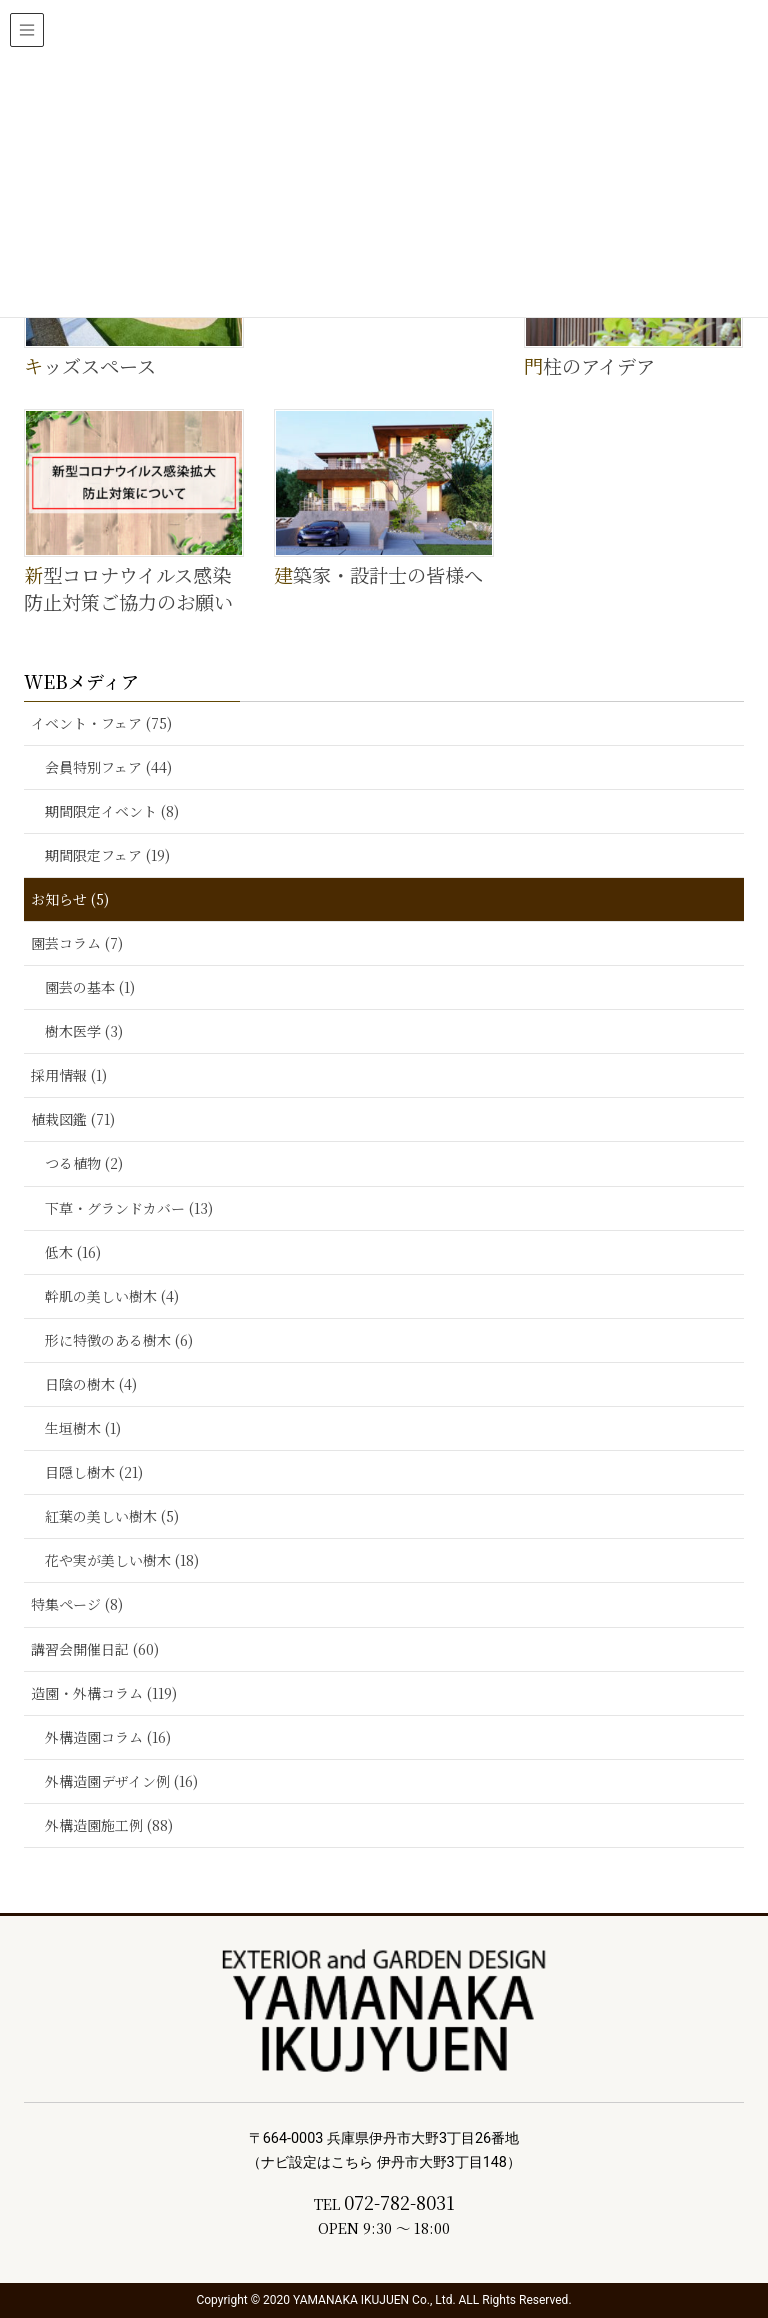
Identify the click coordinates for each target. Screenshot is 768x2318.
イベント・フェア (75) (101, 723)
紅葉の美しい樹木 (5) (112, 1516)
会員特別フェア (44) (108, 767)
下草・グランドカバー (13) (129, 1208)
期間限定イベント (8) (112, 811)
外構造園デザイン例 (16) (121, 1781)
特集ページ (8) (77, 1604)
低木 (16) (73, 1252)
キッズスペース (90, 365)
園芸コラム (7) (77, 943)
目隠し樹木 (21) (94, 1472)
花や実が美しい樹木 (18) (122, 1560)
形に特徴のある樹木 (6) (119, 1340)
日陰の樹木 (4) (91, 1384)
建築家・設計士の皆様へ (378, 574)
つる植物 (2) (84, 1163)
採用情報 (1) (69, 1075)
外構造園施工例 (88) (109, 1825)
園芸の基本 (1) (90, 987)
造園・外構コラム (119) (104, 1693)
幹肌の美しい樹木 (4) (112, 1296)
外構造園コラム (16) (108, 1737)
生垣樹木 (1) (83, 1428)
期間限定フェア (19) (107, 855)
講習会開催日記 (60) (95, 1649)
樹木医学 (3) (84, 1031)
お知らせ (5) (70, 899)
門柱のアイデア (589, 365)
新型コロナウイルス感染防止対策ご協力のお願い (128, 588)
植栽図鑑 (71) (73, 1119)
